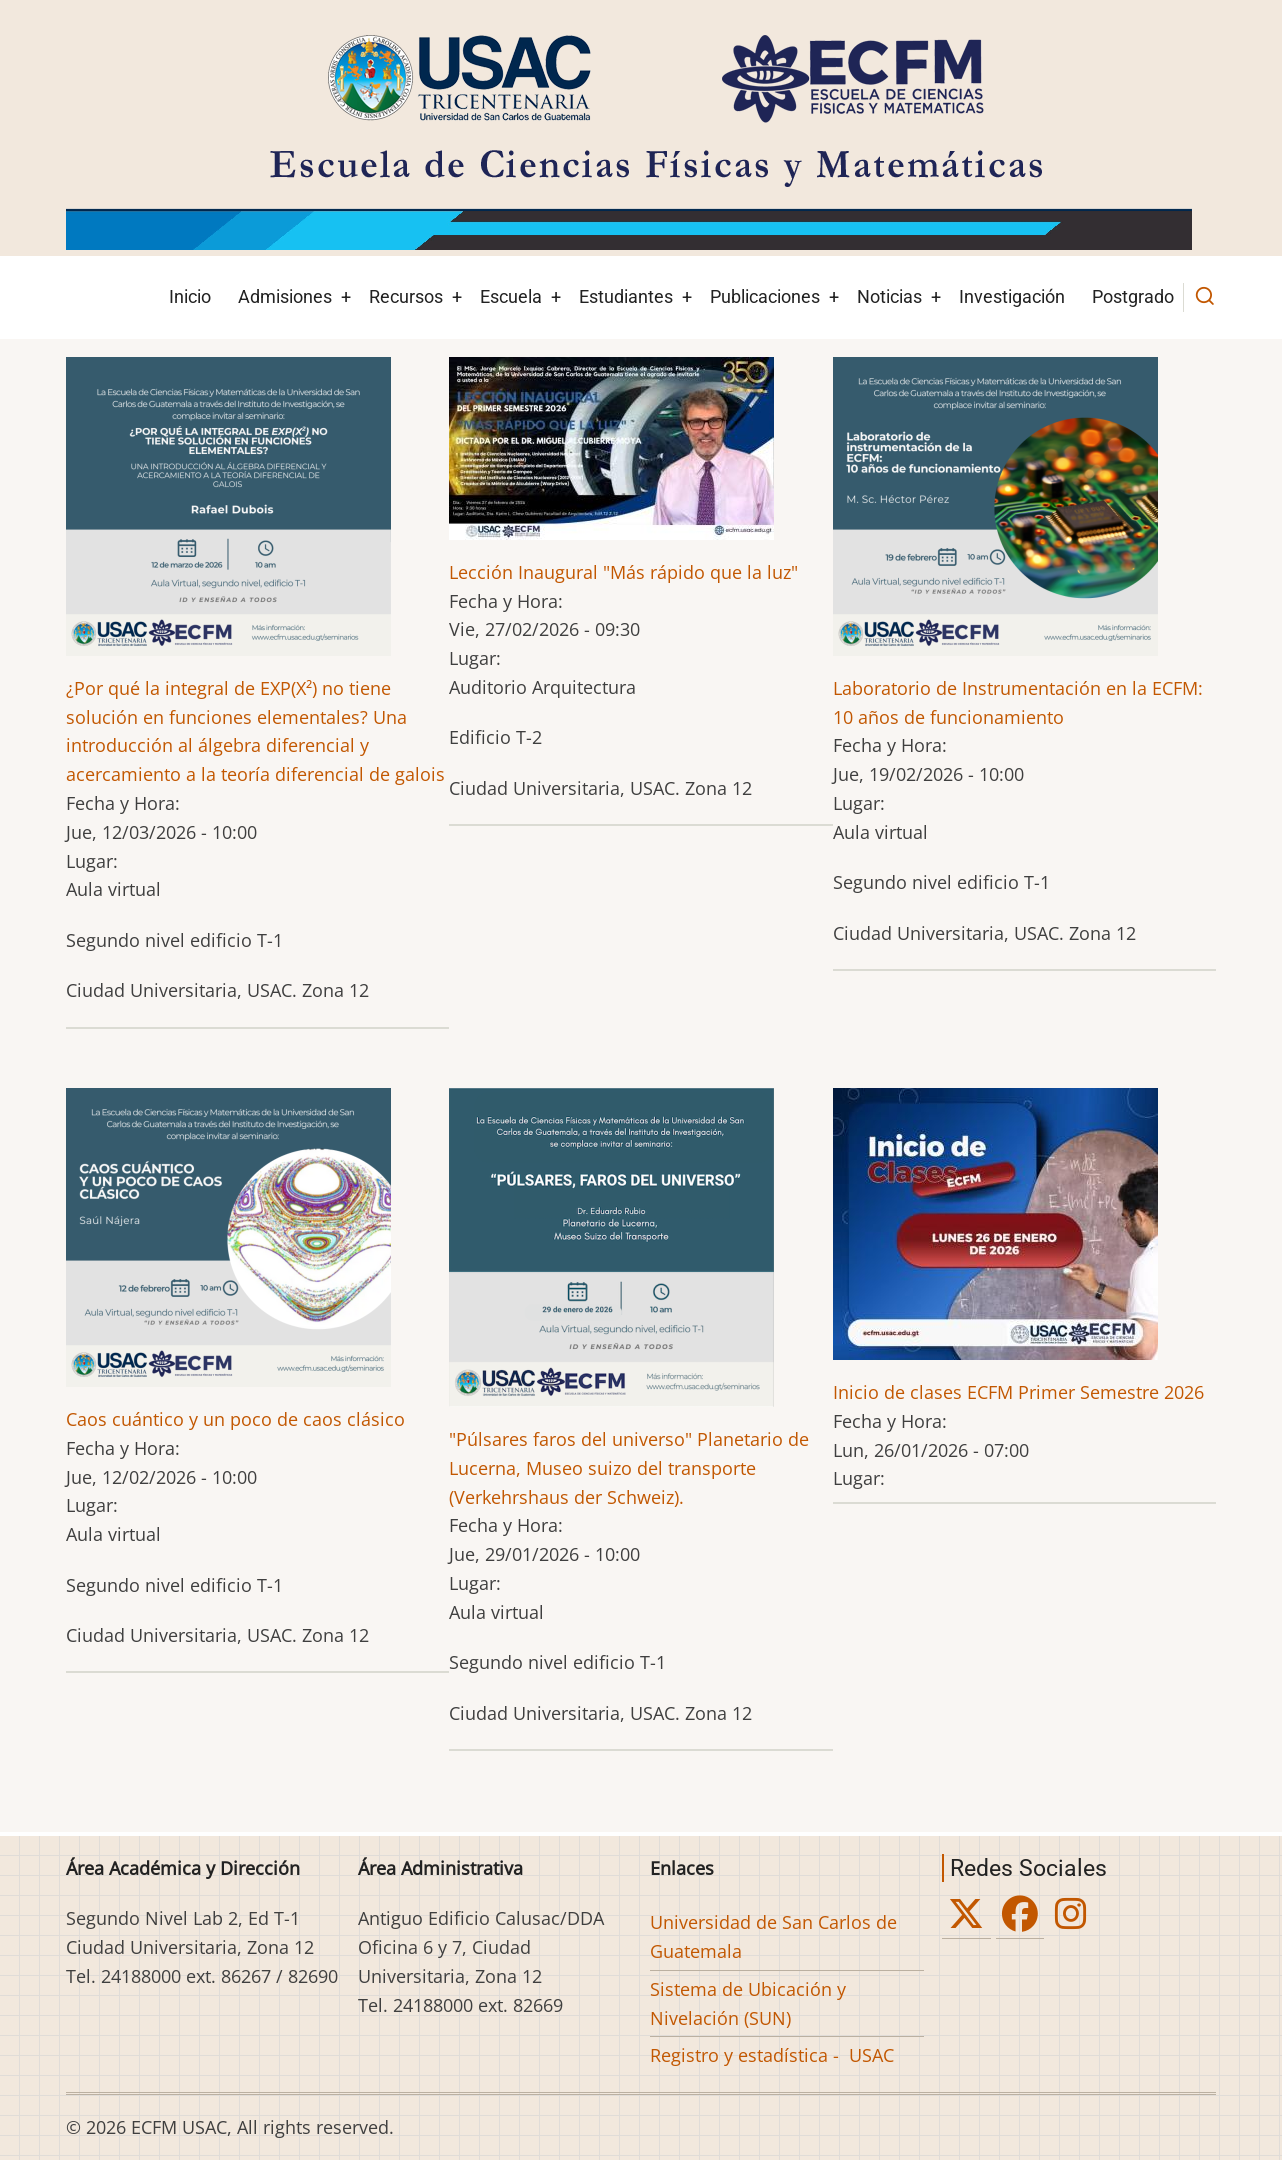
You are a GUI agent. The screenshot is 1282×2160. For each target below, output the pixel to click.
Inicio (190, 296)
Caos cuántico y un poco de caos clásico (235, 1419)
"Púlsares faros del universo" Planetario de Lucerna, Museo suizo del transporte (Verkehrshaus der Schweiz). (629, 1468)
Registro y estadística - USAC (772, 2055)
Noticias (889, 296)
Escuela (511, 296)
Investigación (1012, 296)
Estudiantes (626, 296)
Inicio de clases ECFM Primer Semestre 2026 (1018, 1392)
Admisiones (285, 296)
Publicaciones (765, 296)
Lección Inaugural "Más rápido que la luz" (623, 572)
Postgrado (1133, 296)
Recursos (406, 296)
